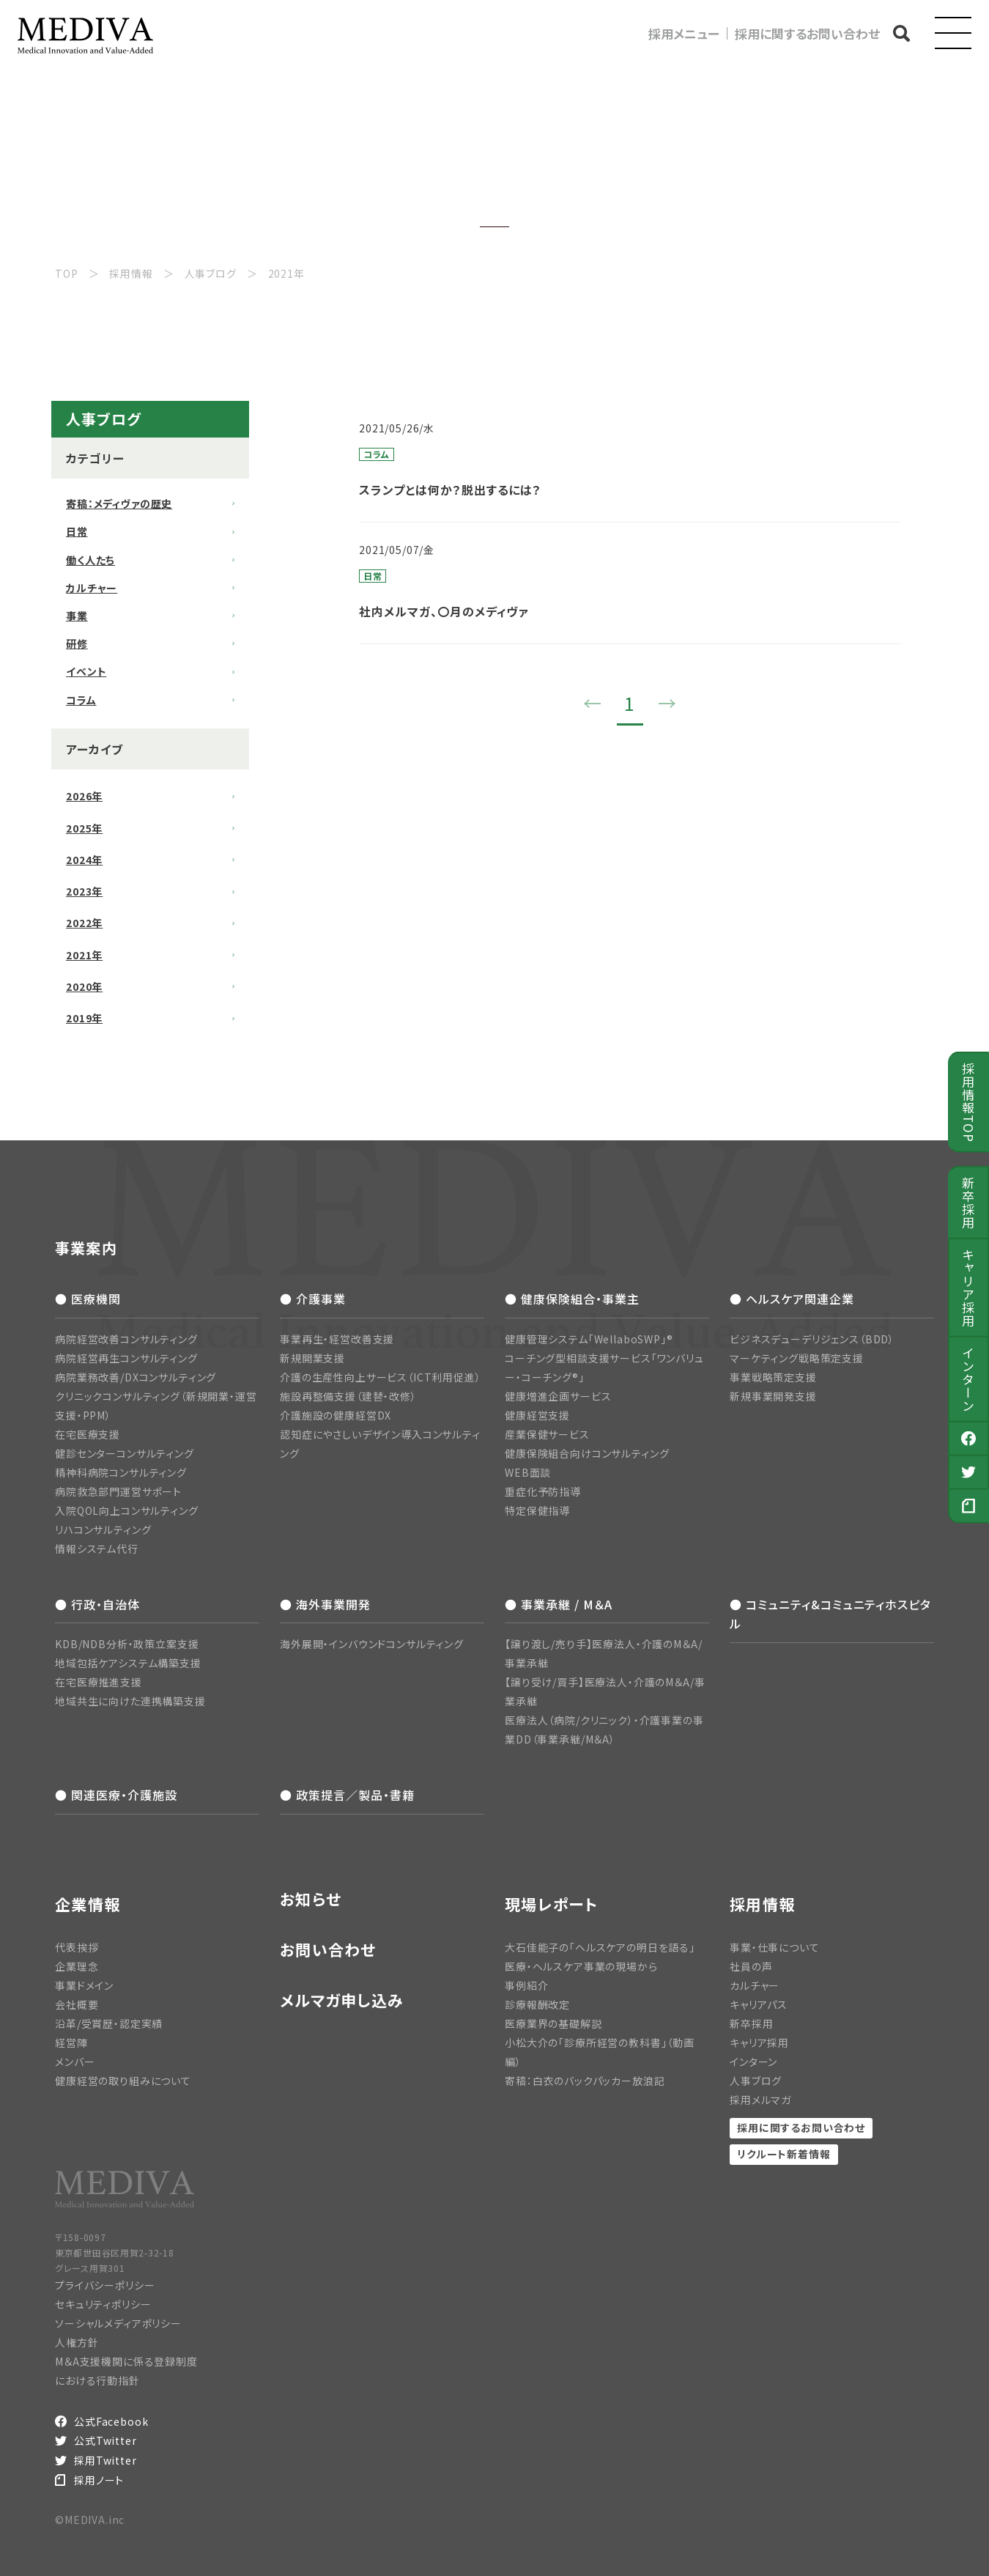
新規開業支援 (312, 1358)
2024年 (84, 859)
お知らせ (310, 1899)
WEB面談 (528, 1472)
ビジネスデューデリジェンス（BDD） (812, 1339)
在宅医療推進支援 (98, 1682)
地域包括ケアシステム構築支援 (128, 1663)
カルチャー (91, 587)
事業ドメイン (84, 1985)
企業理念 (76, 1966)
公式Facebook (111, 2421)
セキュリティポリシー (103, 2304)
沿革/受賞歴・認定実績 (109, 2023)
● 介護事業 (313, 1298)
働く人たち (90, 560)
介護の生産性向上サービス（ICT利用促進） (380, 1377)
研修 (77, 643)
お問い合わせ (328, 1949)
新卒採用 (969, 1202)
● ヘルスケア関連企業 (792, 1298)
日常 (77, 531)
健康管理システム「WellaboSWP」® (589, 1339)
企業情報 (87, 1904)
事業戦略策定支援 (773, 1377)
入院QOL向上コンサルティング (127, 1510)
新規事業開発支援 (773, 1396)
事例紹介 (526, 1985)
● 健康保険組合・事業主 (572, 1298)
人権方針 (76, 2342)
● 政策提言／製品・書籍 (347, 1795)
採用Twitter (105, 2460)
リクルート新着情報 (784, 2154)
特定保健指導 (537, 1510)
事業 (77, 615)
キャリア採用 (969, 1287)
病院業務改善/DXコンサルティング (135, 1377)
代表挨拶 (76, 1947)
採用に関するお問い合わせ (807, 33)
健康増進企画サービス (558, 1396)
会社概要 (76, 2004)
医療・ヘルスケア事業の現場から (581, 1966)
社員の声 (751, 1966)
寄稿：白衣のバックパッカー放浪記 (584, 2080)
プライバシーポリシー (105, 2285)
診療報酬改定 (537, 2004)
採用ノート (99, 2480)
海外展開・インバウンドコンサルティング (372, 1643)
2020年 (84, 986)
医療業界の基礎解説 (553, 2023)
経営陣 (71, 2042)
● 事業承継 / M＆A (558, 1604)
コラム (81, 700)
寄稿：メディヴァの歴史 (119, 503)
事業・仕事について (775, 1947)
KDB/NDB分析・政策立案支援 (127, 1643)
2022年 (84, 922)
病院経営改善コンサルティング (126, 1339)
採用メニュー (683, 33)
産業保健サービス (547, 1434)
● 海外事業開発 (325, 1604)
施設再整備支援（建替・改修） (348, 1396)
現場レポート (552, 1904)
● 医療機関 (88, 1298)
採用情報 (762, 1904)
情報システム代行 (96, 1548)
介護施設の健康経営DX (335, 1415)
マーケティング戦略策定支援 (797, 1358)
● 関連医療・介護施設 (116, 1795)
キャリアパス (759, 2004)
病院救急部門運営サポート (118, 1491)
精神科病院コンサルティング (121, 1472)
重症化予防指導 (543, 1491)
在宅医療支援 (87, 1434)
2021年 (84, 955)
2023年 (84, 891)
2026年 (84, 796)
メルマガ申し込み (342, 2000)
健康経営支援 (537, 1415)
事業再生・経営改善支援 (337, 1339)
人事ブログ (756, 2080)
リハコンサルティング (103, 1529)
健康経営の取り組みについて (123, 2080)
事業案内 (86, 1247)
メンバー (75, 2061)
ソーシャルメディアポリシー (118, 2323)
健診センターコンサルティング (124, 1453)
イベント (86, 671)
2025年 (84, 828)
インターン (969, 1379)
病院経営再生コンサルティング (126, 1358)
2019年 (84, 1018)
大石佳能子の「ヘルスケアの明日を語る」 (600, 1947)
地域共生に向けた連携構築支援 (130, 1701)
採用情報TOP (969, 1101)
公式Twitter (105, 2440)
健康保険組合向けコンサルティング (587, 1453)
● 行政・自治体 (97, 1604)
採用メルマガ (760, 2099)
